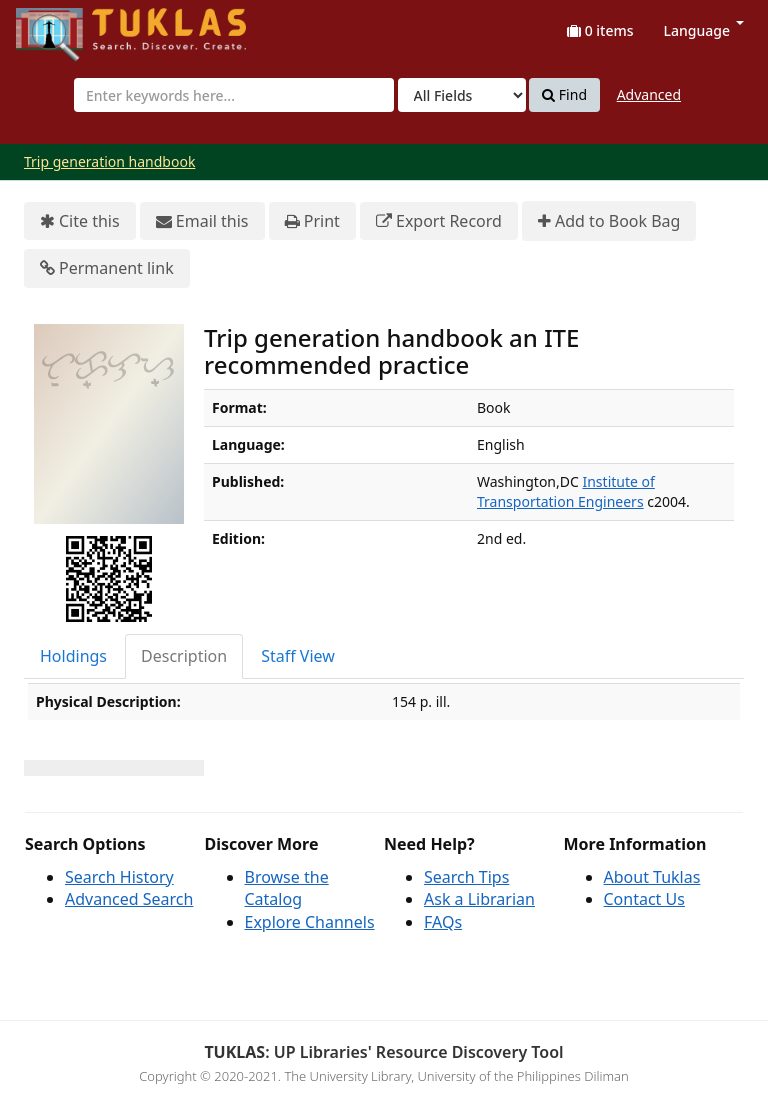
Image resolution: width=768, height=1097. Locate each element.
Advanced (649, 94)
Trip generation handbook (109, 161)
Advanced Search (129, 899)
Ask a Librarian (479, 899)
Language (704, 30)
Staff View (298, 656)
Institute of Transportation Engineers (566, 491)
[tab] (74, 656)
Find (564, 95)
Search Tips (466, 877)
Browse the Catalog (287, 888)
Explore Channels (310, 922)
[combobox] (234, 95)
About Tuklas (652, 877)
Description (184, 656)
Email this (202, 221)
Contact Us (644, 899)
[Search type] (462, 95)
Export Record (439, 221)
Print (312, 221)
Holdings (73, 656)
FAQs (443, 922)
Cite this (80, 221)
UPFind (65, 25)
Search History (119, 877)
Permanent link (107, 268)
